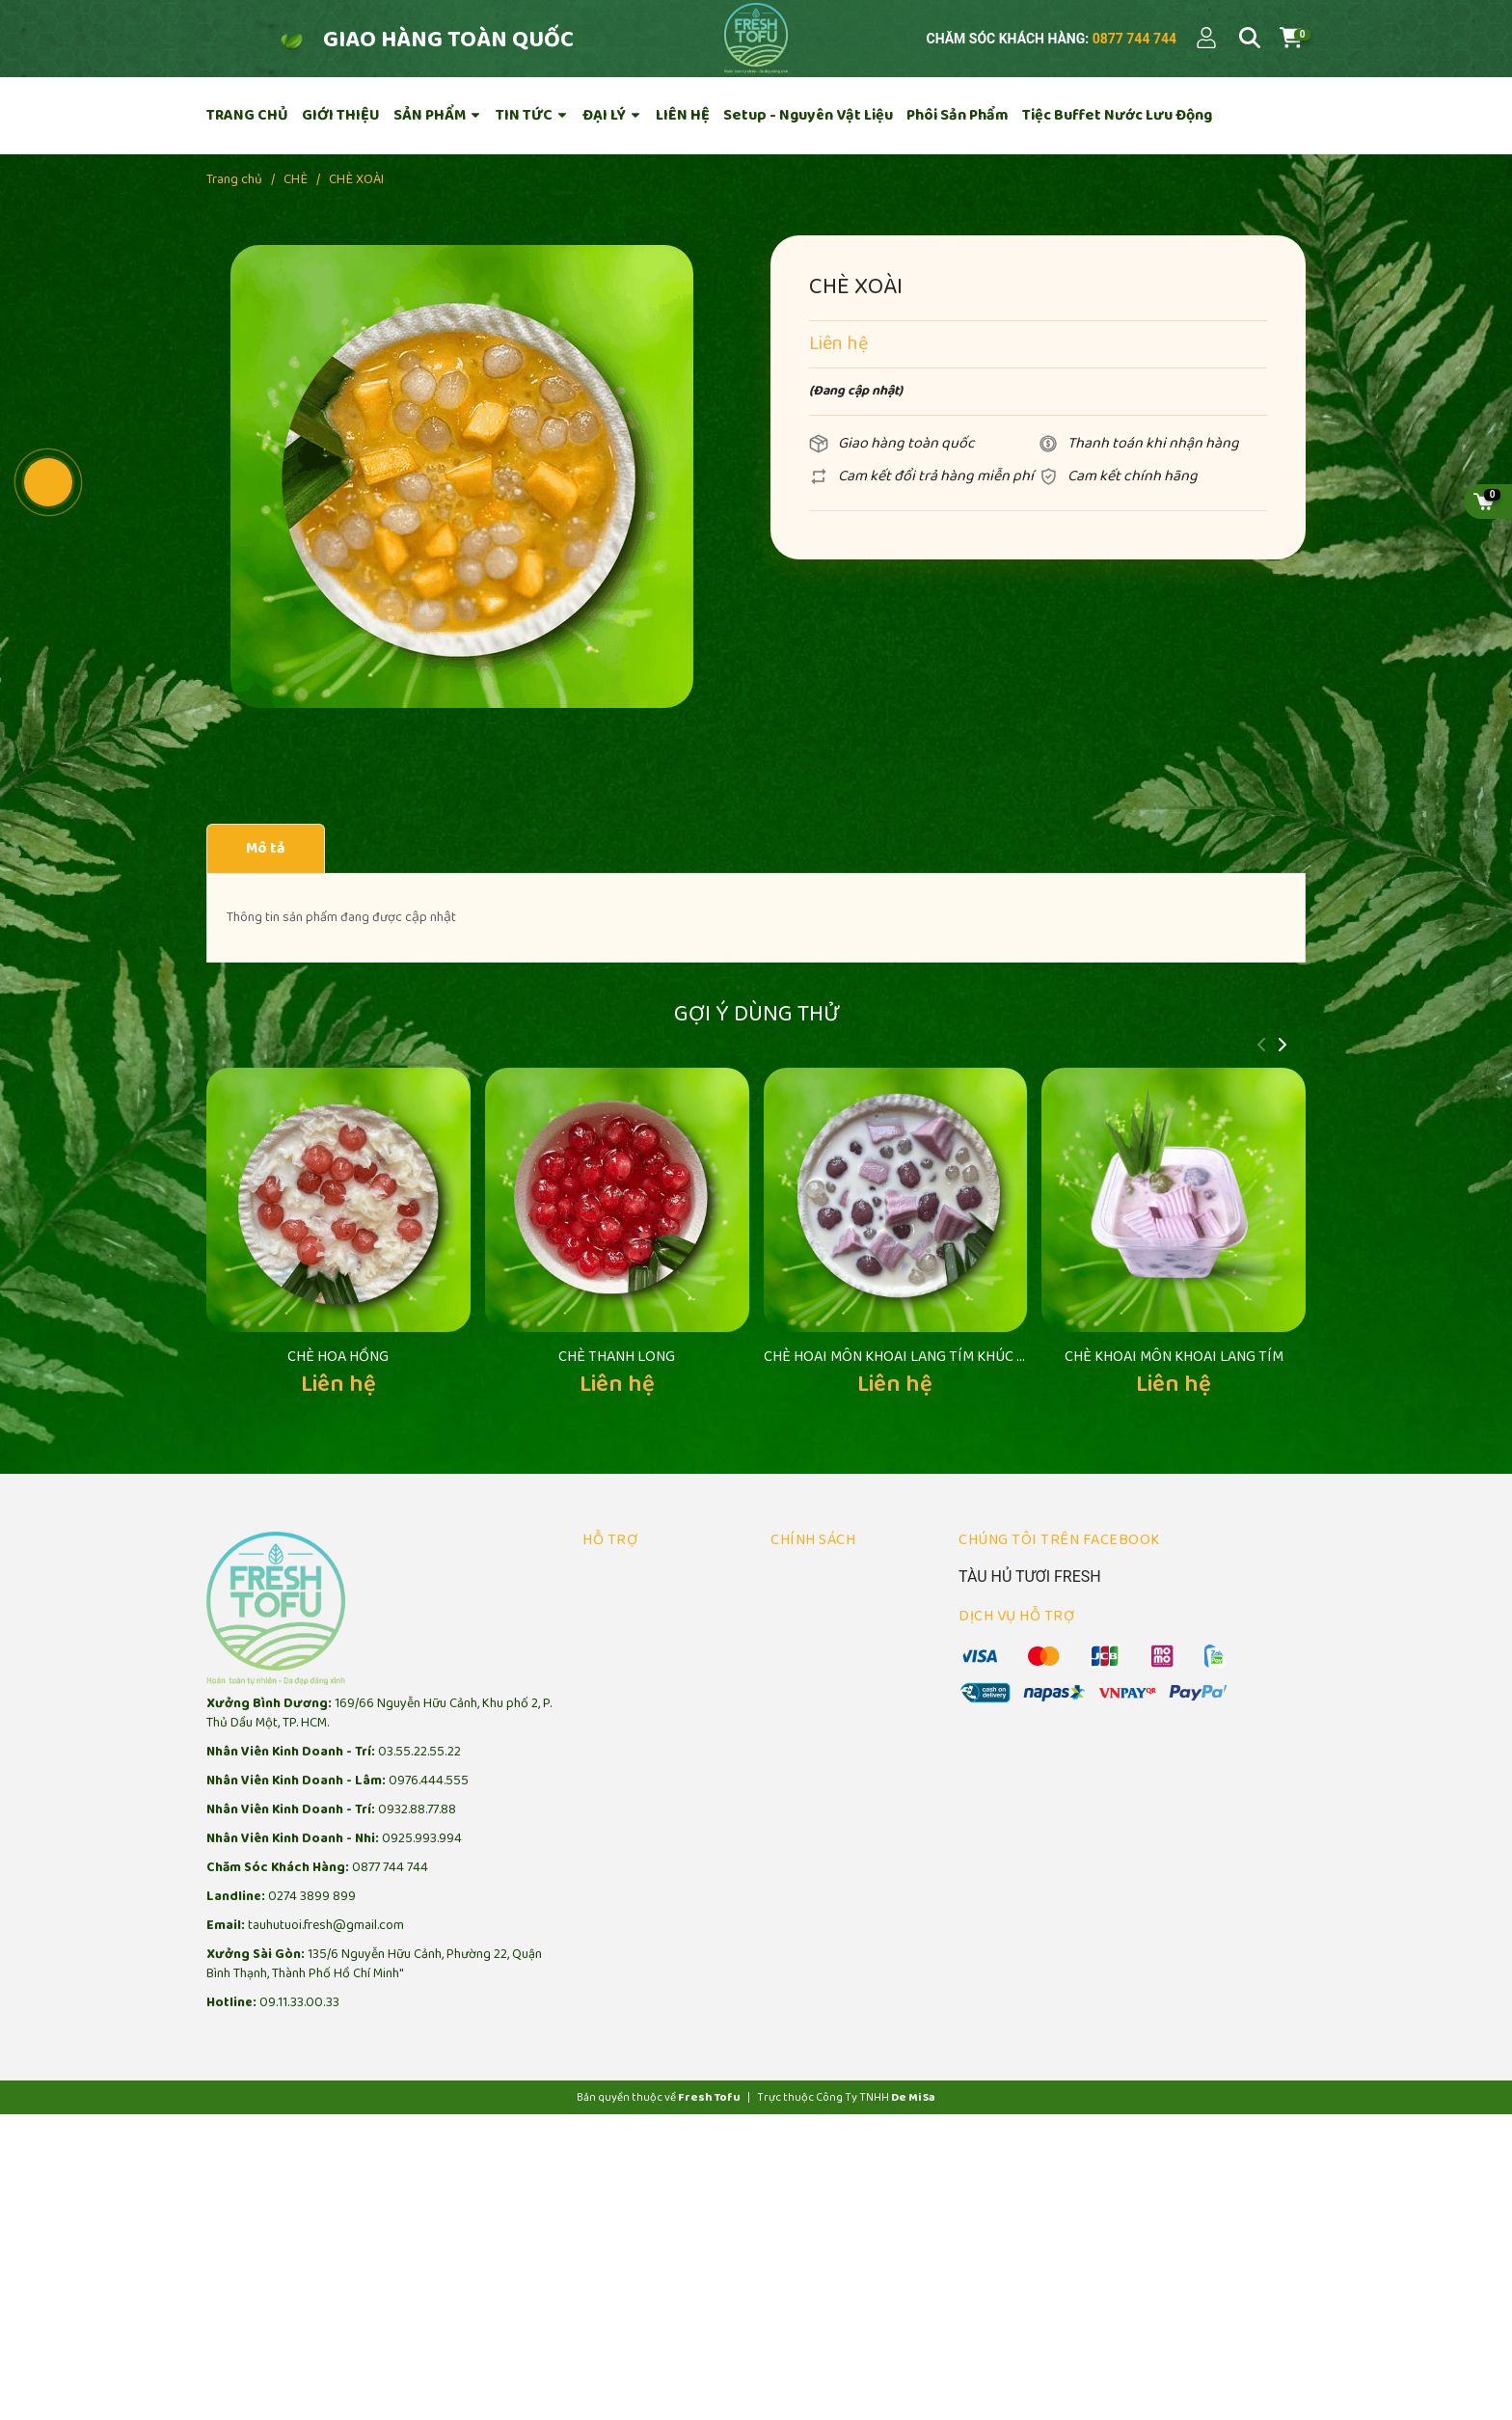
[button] (1281, 1046)
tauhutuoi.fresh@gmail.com (326, 1853)
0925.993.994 (422, 1766)
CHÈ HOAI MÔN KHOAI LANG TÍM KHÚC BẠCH (908, 1284)
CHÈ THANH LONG (616, 1284)
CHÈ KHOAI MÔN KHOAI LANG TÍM (1174, 1284)
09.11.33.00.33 (299, 1930)
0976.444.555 (429, 1709)
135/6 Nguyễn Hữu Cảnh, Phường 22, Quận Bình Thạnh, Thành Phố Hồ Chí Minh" (374, 1892)
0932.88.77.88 (417, 1738)
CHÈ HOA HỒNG (338, 1284)
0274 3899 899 (312, 1824)
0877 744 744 (1132, 38)
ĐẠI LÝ (612, 115)
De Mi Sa (913, 2025)
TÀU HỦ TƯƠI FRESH (1029, 1504)
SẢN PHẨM (437, 115)
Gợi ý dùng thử (756, 1014)
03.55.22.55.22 (419, 1680)
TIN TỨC (532, 115)
